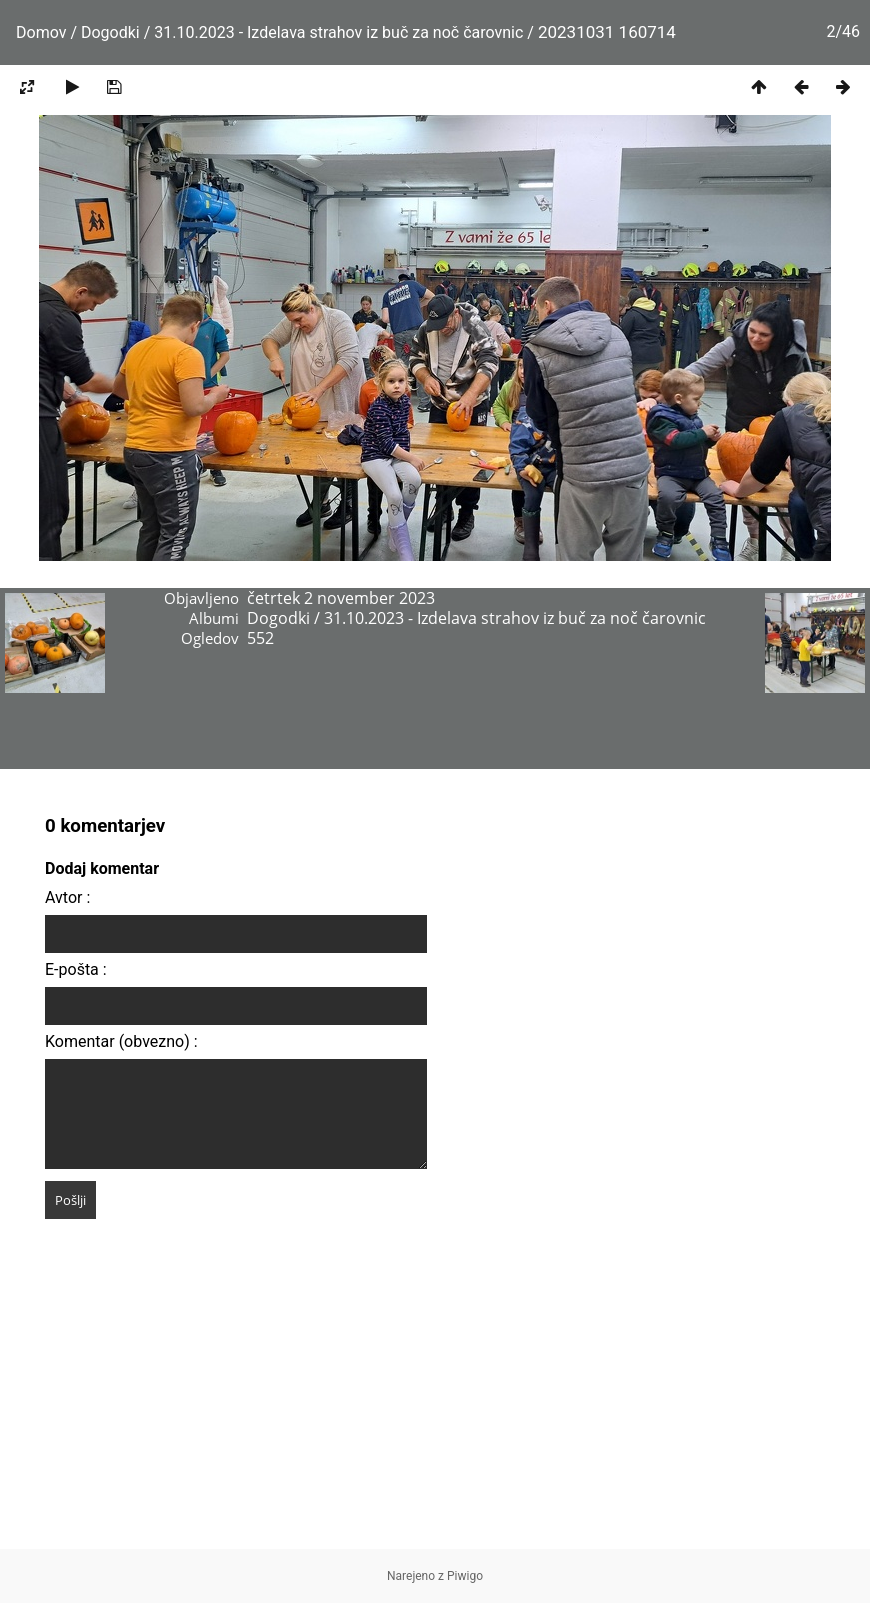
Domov (41, 32)
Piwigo (465, 1576)
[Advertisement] (435, 1409)
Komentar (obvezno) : (121, 1041)
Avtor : (67, 897)
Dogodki (110, 32)
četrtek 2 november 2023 (341, 598)
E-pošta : (76, 969)
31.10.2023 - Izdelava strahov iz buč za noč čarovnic (340, 32)
